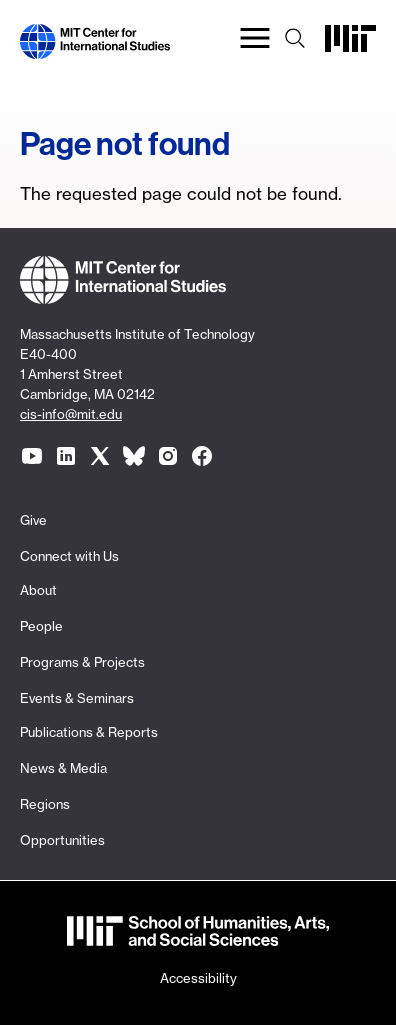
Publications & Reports (89, 732)
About (38, 590)
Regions (45, 804)
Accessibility (198, 978)
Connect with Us (69, 556)
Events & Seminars (77, 698)
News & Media (63, 768)
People (41, 626)
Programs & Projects (82, 662)
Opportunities (62, 840)
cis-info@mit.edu (71, 414)
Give (33, 520)
